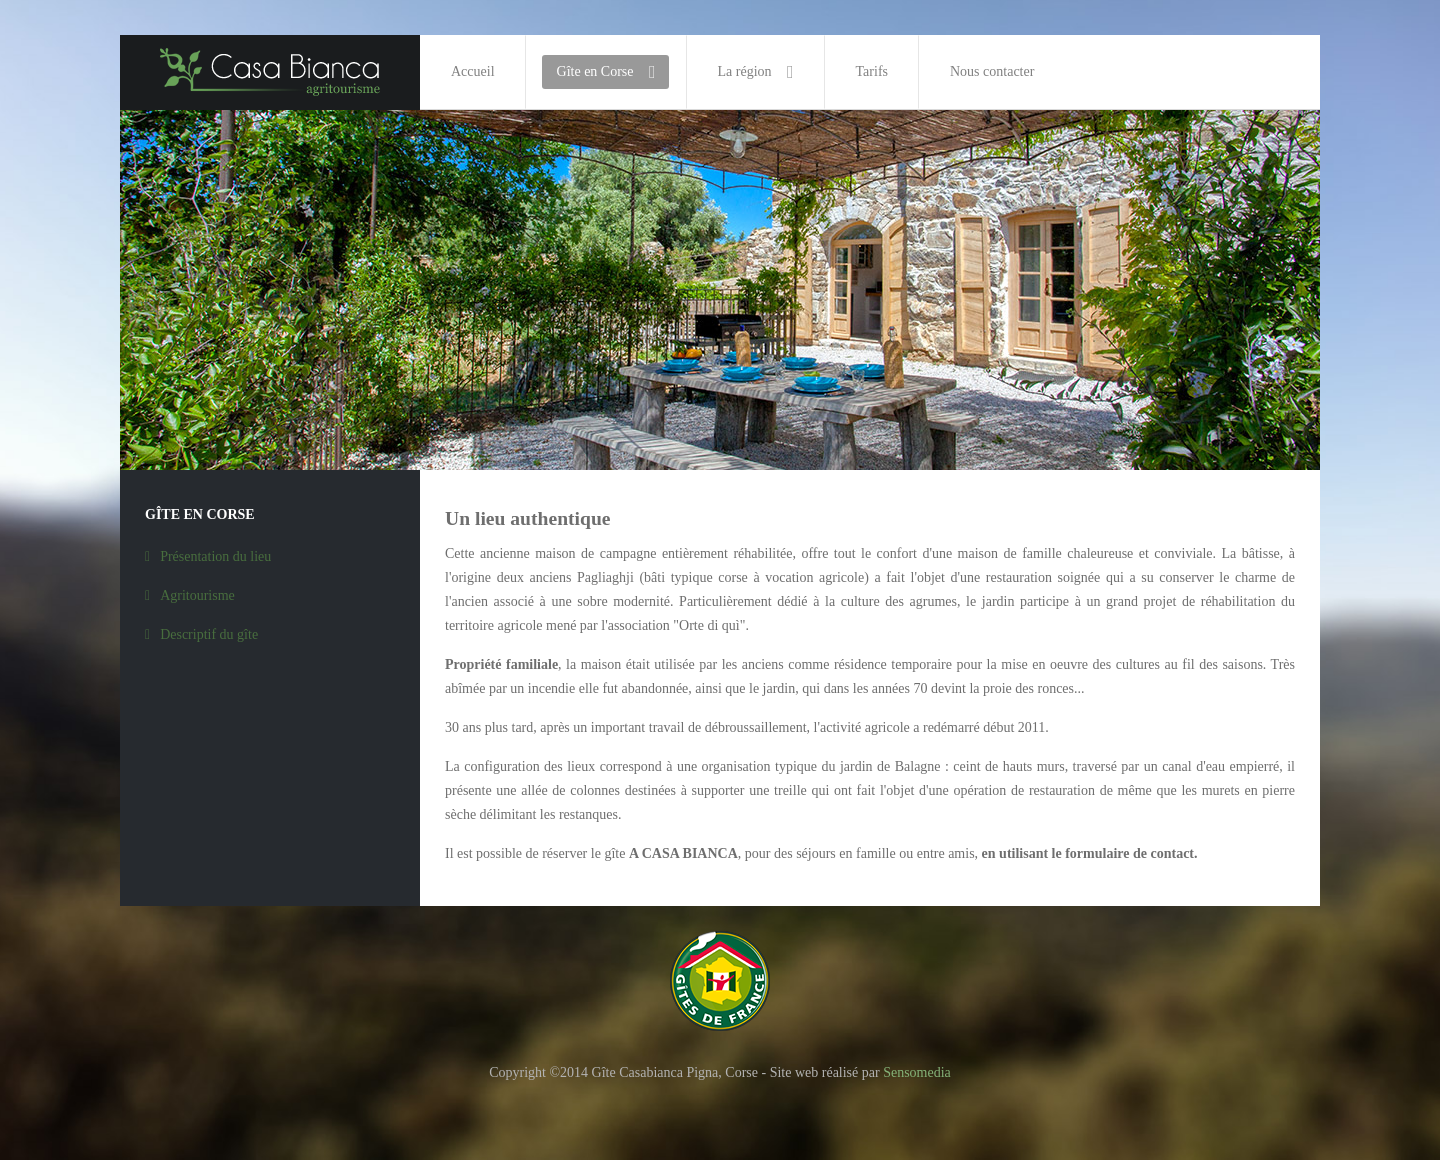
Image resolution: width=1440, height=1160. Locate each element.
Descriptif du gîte (209, 634)
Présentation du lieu (215, 556)
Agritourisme (197, 595)
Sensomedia (917, 1072)
